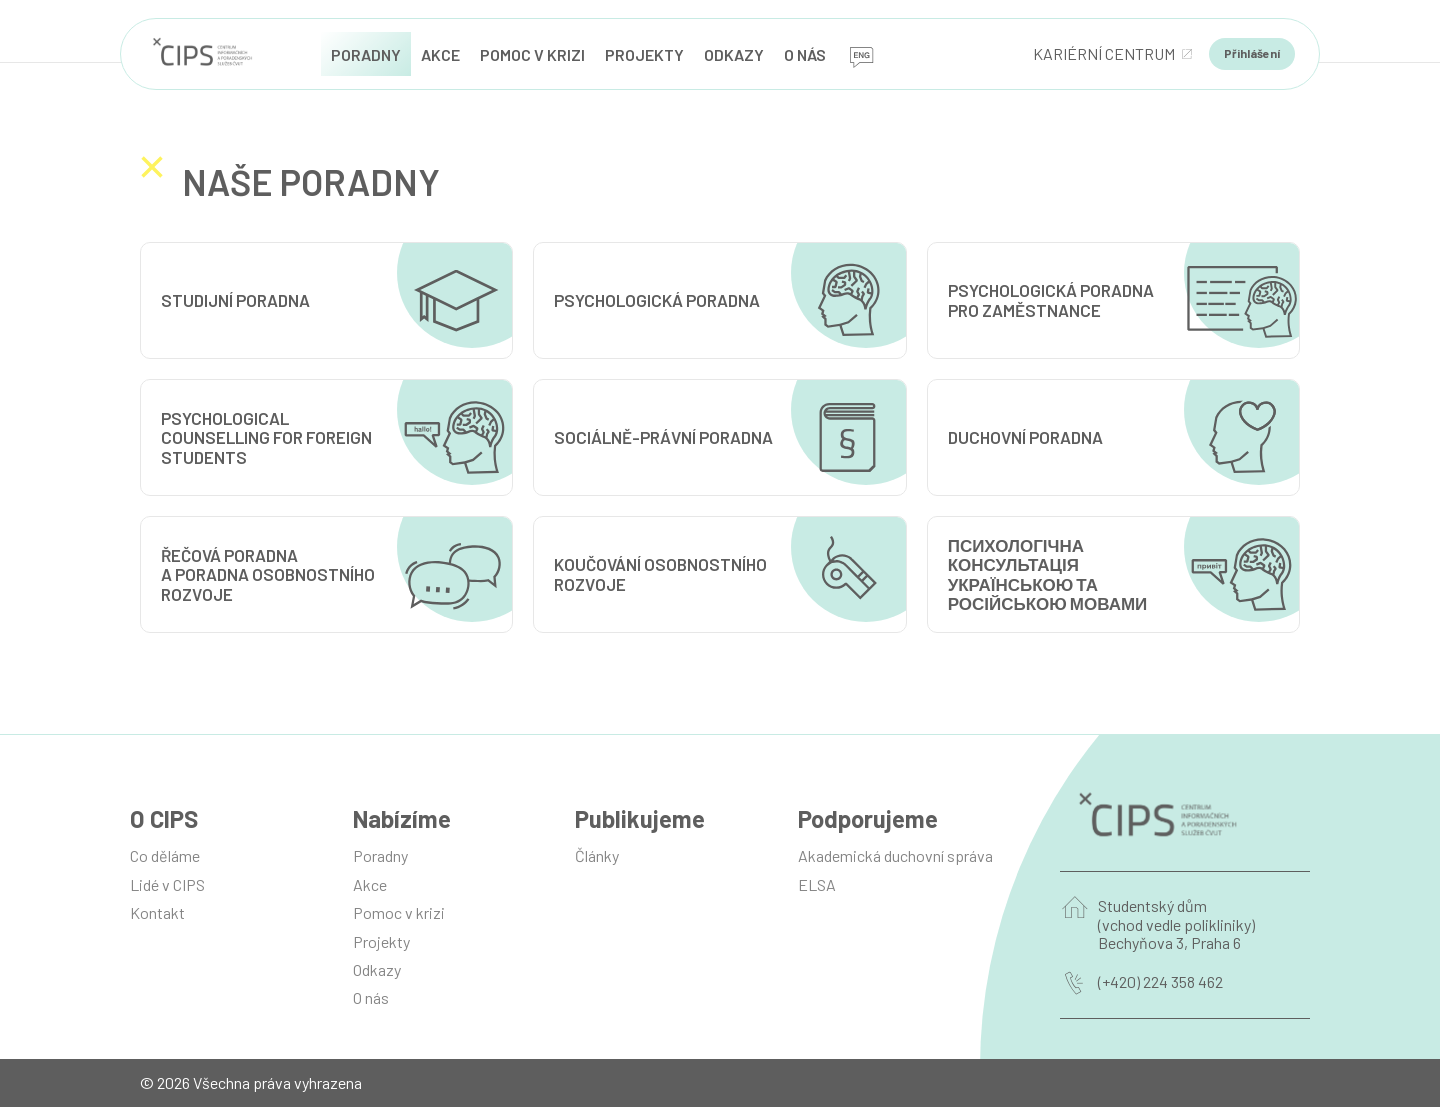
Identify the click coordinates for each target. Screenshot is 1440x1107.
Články (597, 855)
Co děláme (165, 855)
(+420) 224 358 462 (1160, 982)
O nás (371, 997)
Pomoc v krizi (399, 912)
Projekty (381, 941)
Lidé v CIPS (167, 884)
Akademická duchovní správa (895, 855)
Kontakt (157, 912)
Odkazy (377, 969)
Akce (370, 884)
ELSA (817, 884)
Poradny (380, 855)
